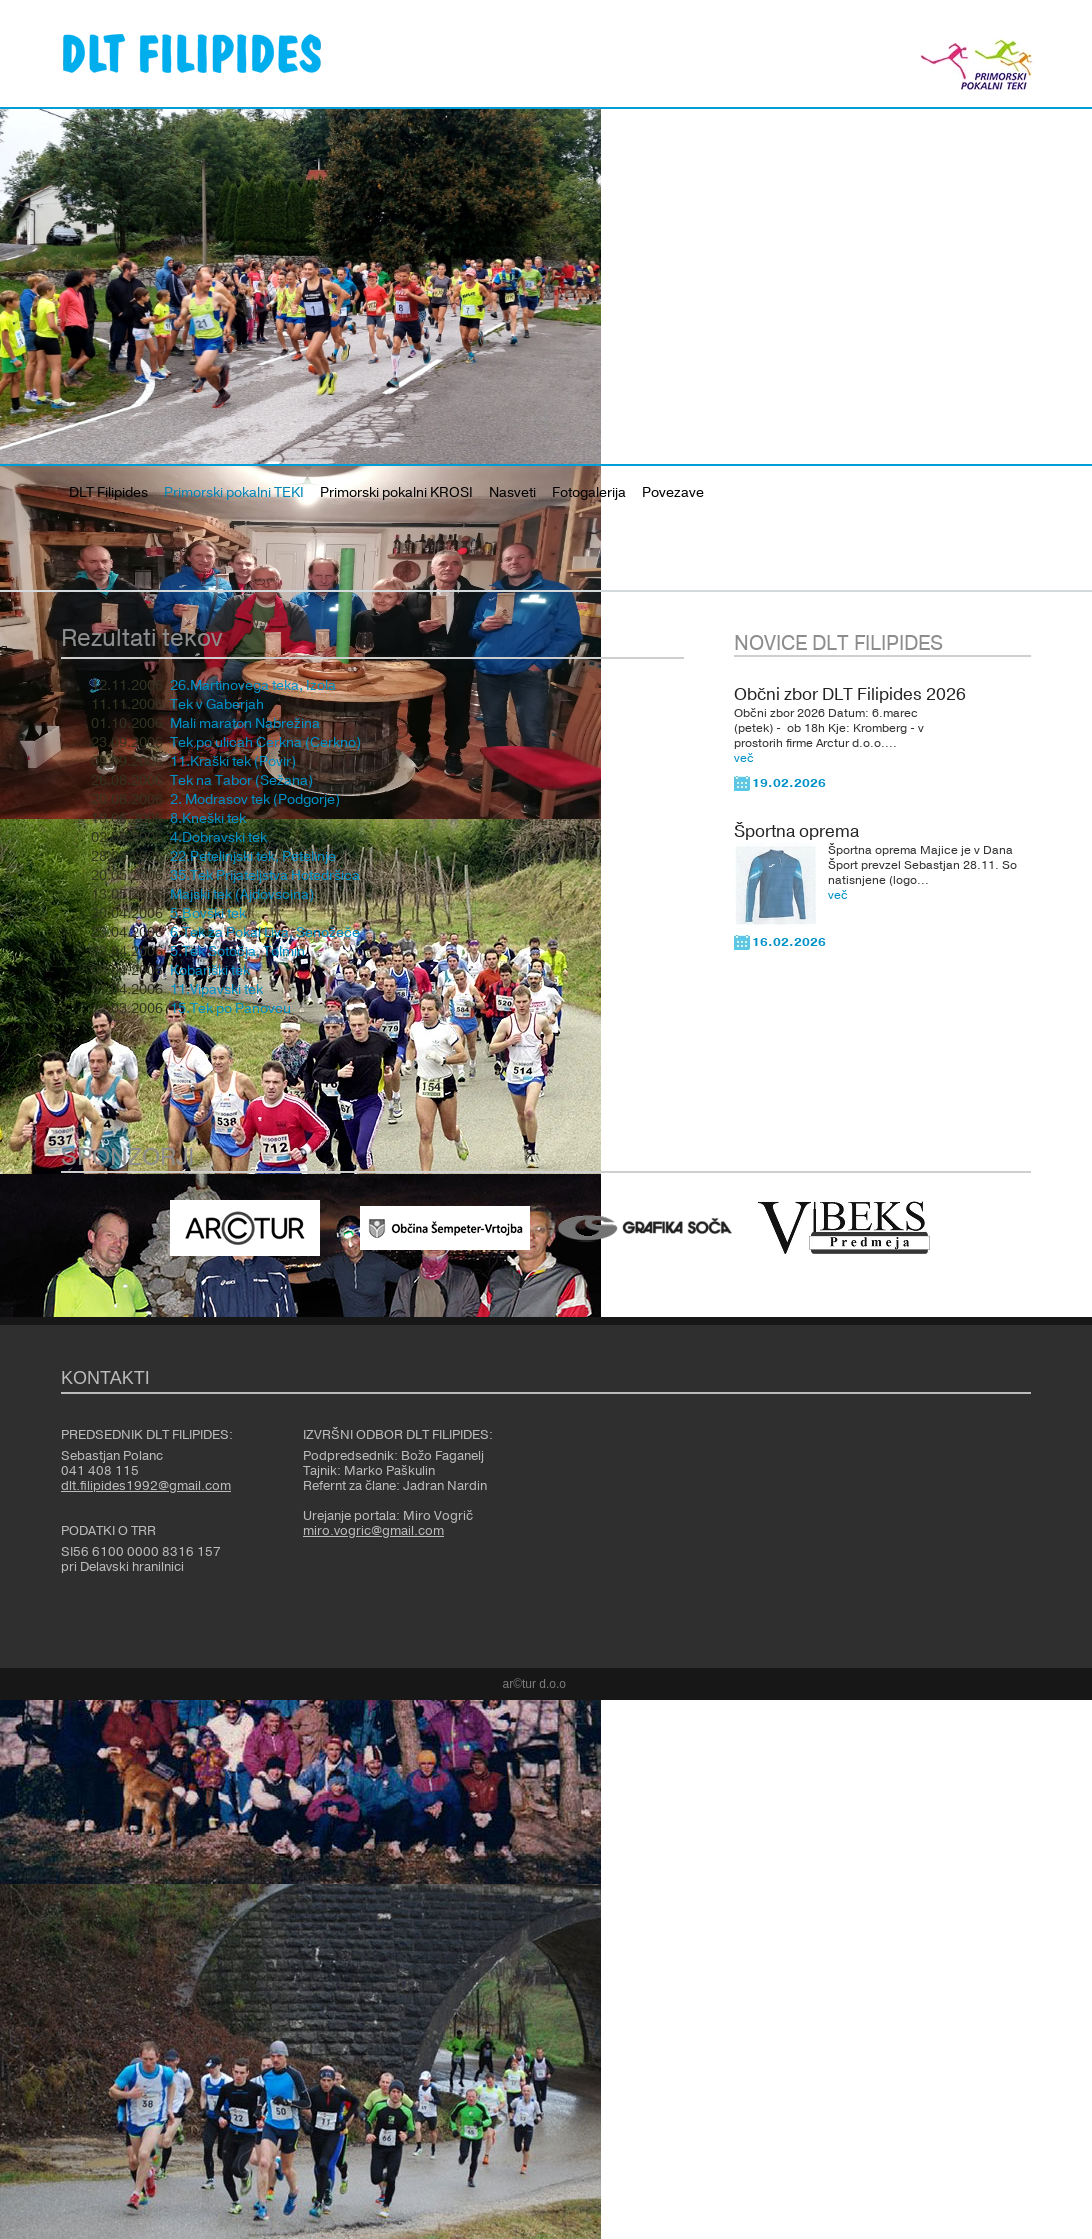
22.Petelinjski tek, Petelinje (253, 857)
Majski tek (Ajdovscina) (242, 895)
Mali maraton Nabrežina (245, 724)
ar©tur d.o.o (535, 1684)
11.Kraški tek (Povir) (233, 762)
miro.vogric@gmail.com (373, 1531)
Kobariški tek (210, 971)
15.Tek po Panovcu (230, 1009)
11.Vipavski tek (216, 990)
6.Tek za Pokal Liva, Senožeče (265, 933)
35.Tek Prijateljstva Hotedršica (265, 876)
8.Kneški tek (208, 819)
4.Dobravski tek (218, 838)
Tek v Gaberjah (217, 705)
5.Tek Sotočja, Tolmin (237, 952)
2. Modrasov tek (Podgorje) (255, 800)
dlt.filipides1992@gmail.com (146, 1486)
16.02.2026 (789, 942)
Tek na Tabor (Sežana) (241, 781)
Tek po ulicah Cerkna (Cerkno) (265, 743)
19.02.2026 (789, 783)
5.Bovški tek (208, 914)
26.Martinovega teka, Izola (253, 686)
